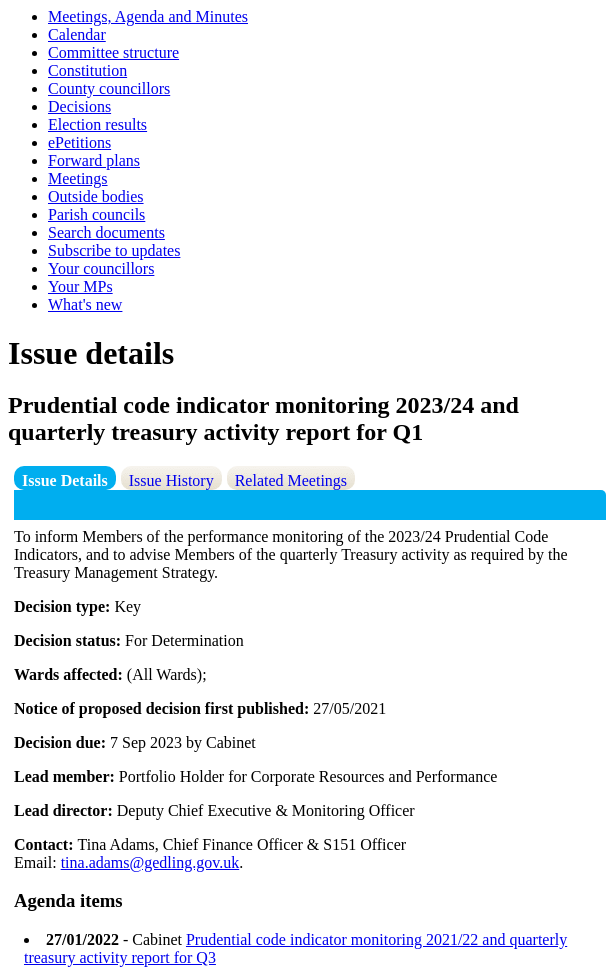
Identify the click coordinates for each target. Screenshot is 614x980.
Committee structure (113, 52)
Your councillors (101, 268)
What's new (85, 304)
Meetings (78, 178)
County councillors (109, 88)
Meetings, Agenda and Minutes (148, 16)
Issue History (171, 480)
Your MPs (80, 286)
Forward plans (94, 160)
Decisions (79, 106)
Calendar (77, 34)
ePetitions (79, 142)
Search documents (106, 232)
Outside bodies (96, 196)
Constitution (87, 70)
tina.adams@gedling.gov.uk (150, 862)
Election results (97, 124)
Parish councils (96, 214)
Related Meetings (291, 480)
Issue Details (65, 480)
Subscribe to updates (114, 250)
